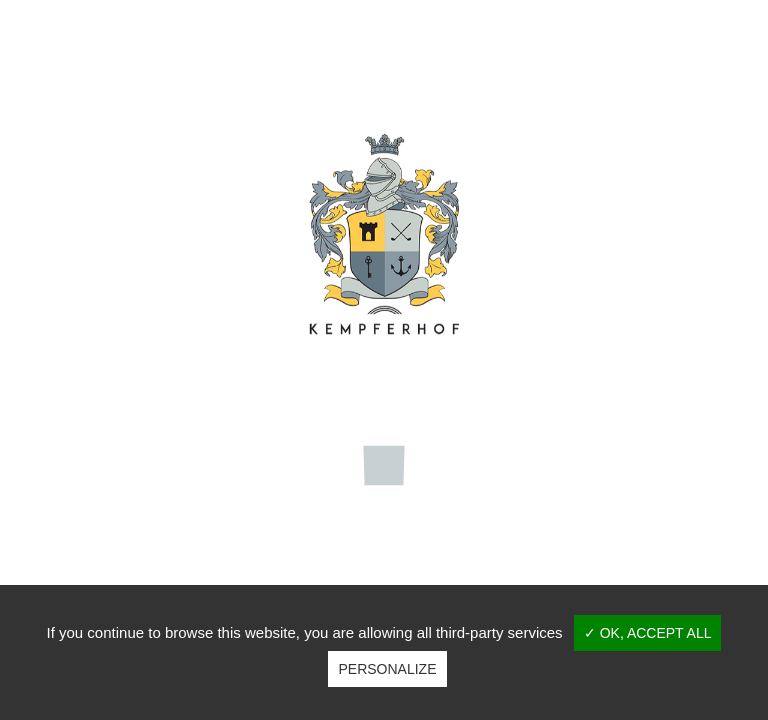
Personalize (387, 669)
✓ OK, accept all (648, 633)
